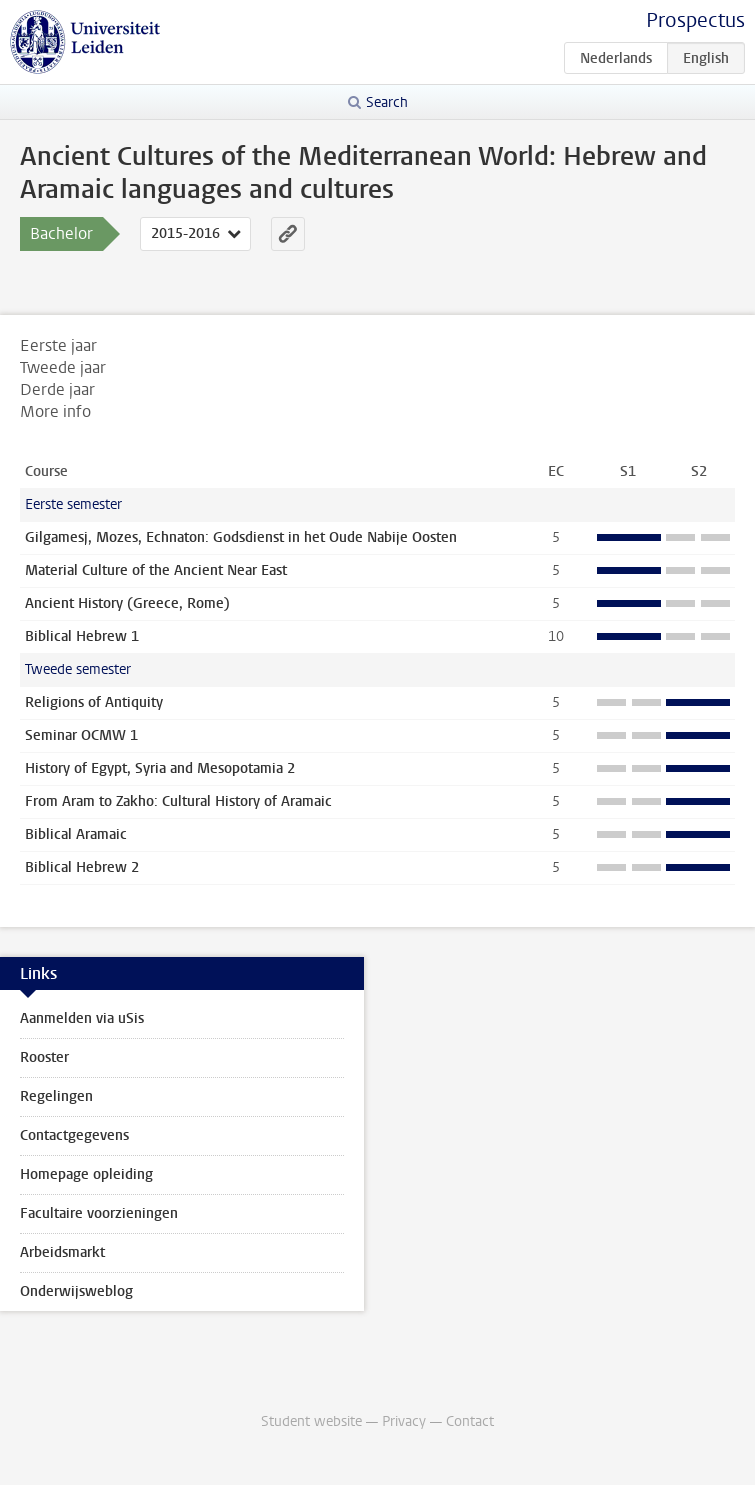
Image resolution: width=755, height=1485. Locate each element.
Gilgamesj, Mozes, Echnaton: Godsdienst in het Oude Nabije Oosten (241, 537)
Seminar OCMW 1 (81, 735)
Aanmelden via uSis (82, 1018)
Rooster (44, 1057)
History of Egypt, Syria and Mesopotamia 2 (160, 768)
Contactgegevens (74, 1135)
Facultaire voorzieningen (99, 1213)
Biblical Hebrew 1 (82, 636)
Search (387, 102)
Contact (470, 1421)
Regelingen (56, 1096)
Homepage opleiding (86, 1174)
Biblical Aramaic (76, 834)
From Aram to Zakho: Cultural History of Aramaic (178, 801)
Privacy (404, 1421)
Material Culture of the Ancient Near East (156, 570)
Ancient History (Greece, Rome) (127, 603)
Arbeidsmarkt (62, 1252)
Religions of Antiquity (94, 702)
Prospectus (695, 20)
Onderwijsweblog (76, 1291)
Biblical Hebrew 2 (82, 867)
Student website (311, 1421)
